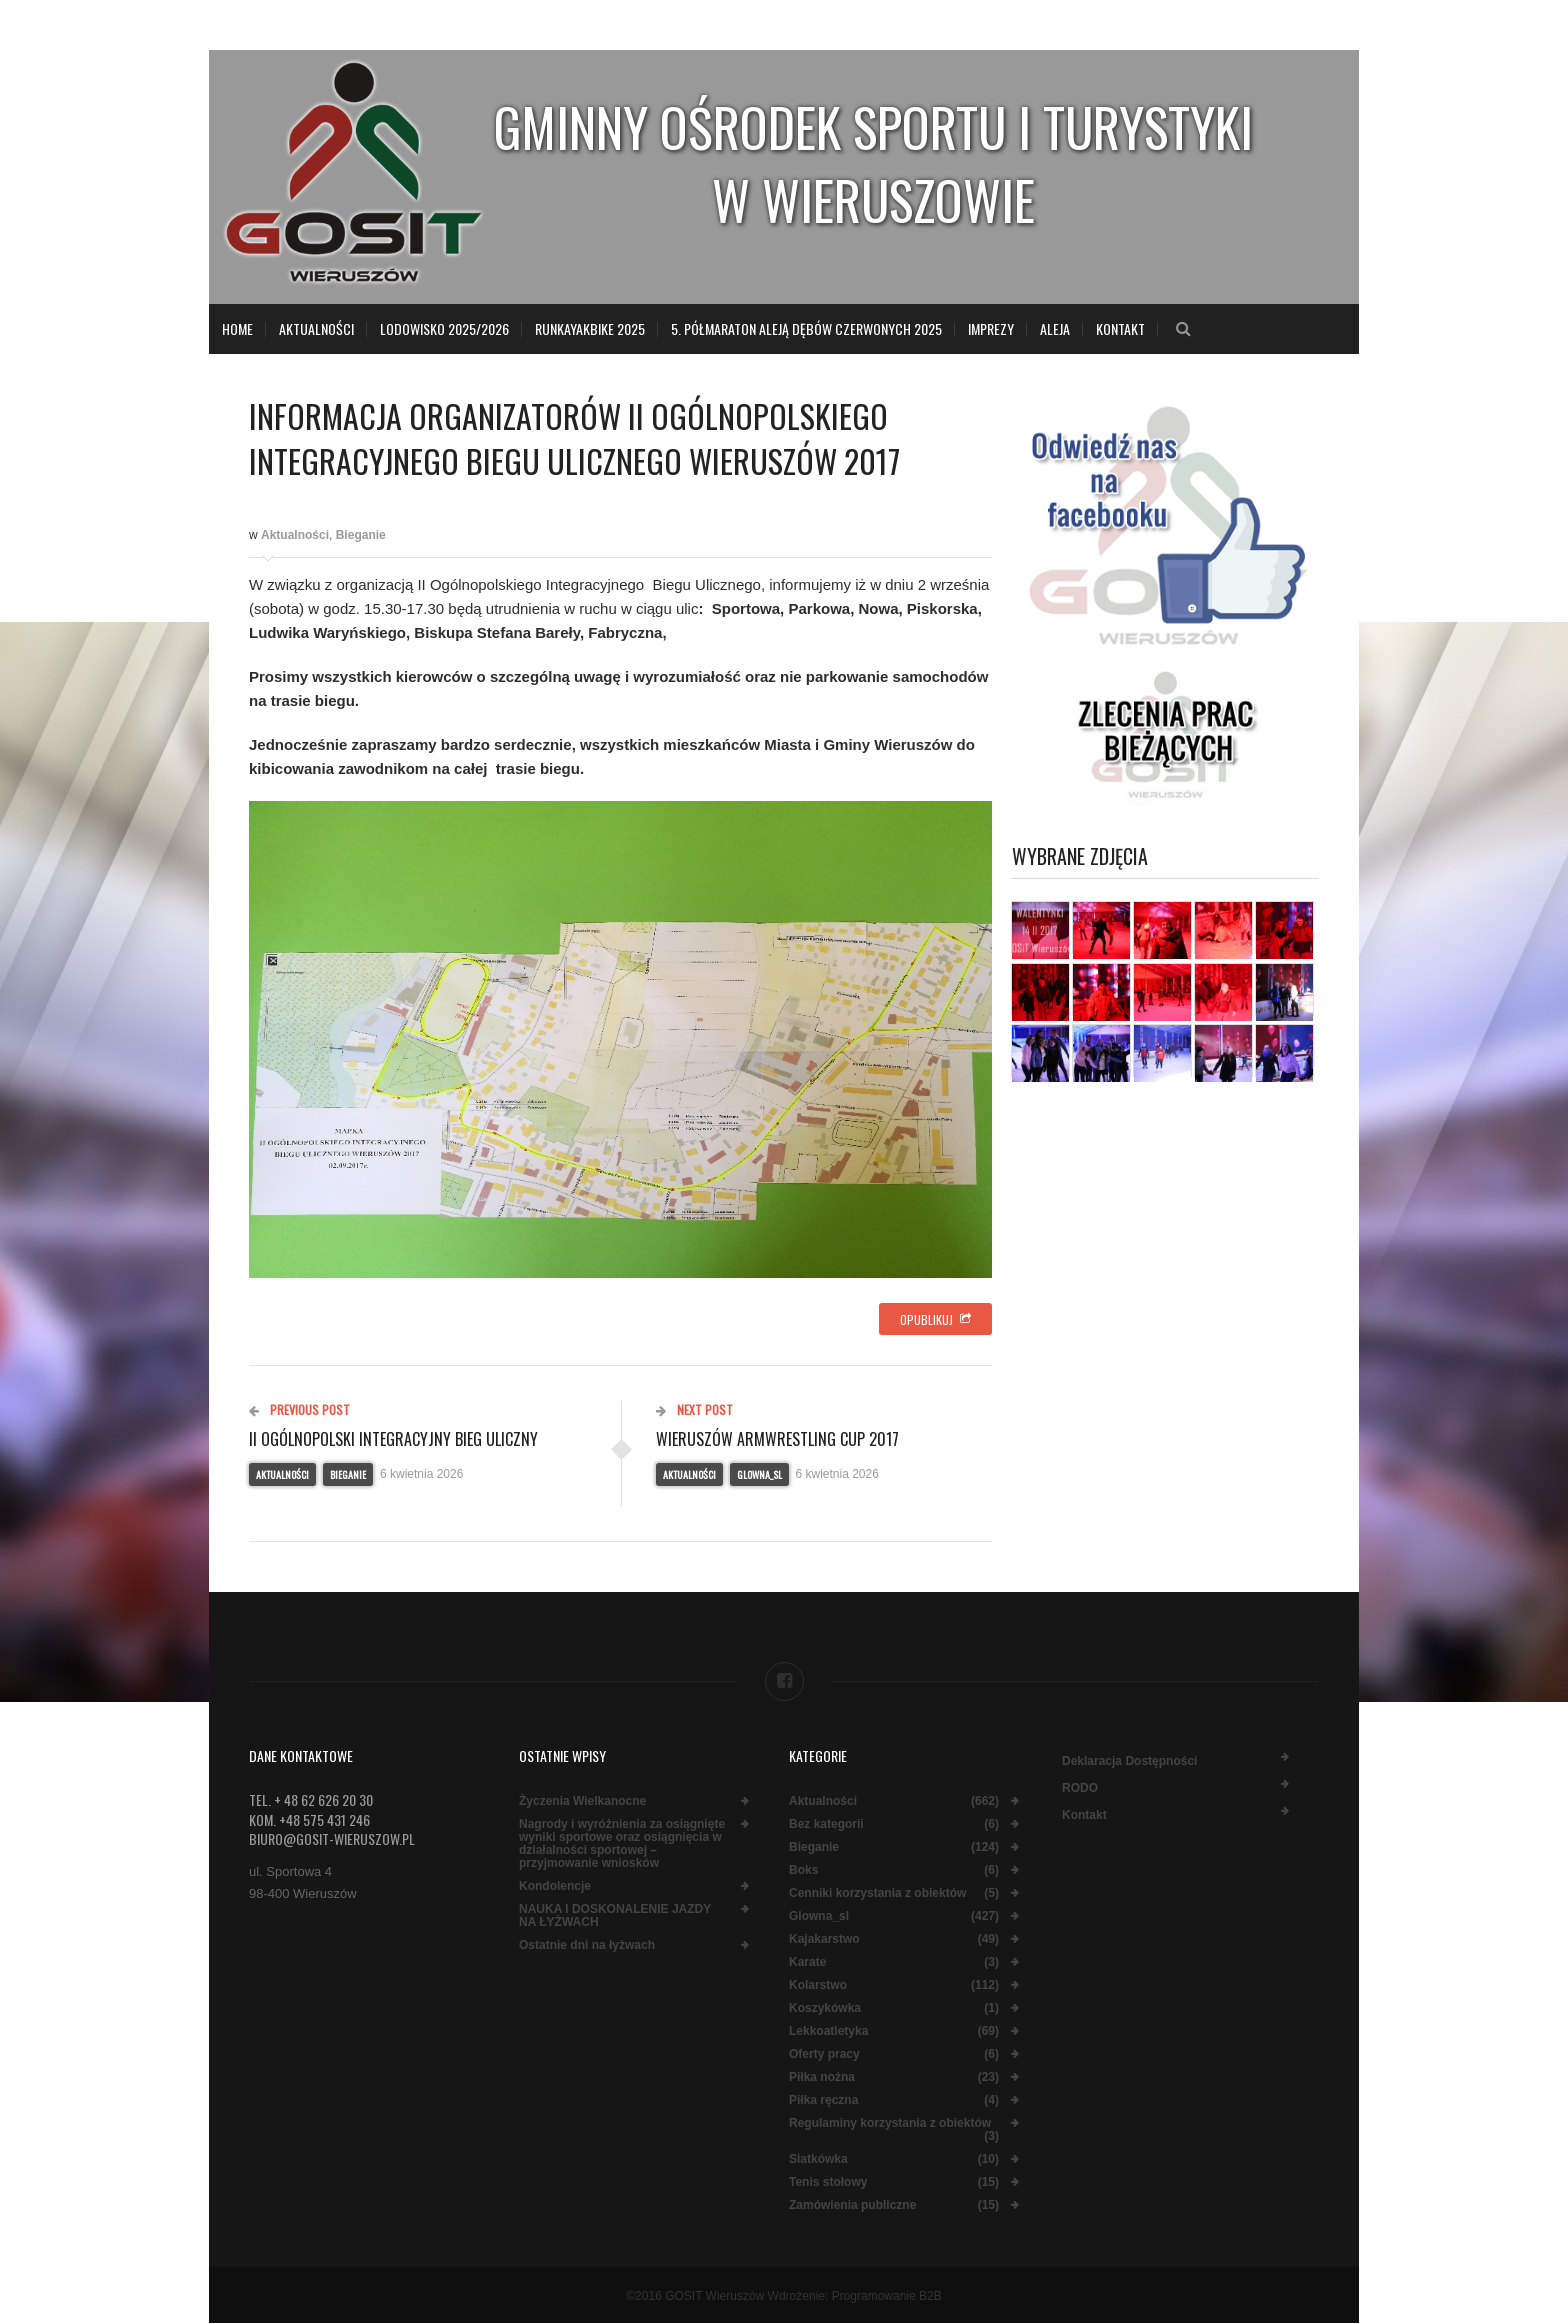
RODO (1080, 1788)
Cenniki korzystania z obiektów (877, 1893)
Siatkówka (818, 2159)
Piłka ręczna (823, 2100)
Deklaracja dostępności (1129, 1761)
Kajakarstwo (824, 1939)
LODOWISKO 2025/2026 (444, 328)
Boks (803, 1870)
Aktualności (316, 328)
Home (237, 328)
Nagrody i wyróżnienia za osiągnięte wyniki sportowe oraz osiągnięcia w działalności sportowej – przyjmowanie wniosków (622, 1844)
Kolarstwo (818, 1985)
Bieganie (361, 535)
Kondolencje (555, 1886)
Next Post (694, 1409)
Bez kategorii (826, 1824)
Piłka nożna (822, 2077)
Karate (807, 1962)
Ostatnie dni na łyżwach (587, 1945)
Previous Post (299, 1409)
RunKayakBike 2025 (590, 328)
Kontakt (1120, 328)
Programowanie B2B (887, 2296)
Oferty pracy (824, 2054)
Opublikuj (935, 1319)
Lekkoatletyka (828, 2031)
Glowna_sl (759, 1474)
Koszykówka (825, 2008)
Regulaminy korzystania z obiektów (890, 2123)
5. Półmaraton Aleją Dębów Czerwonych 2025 (806, 328)
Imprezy (991, 328)
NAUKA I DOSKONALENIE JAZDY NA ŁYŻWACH (615, 1916)
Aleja (1055, 328)
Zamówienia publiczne (852, 2205)
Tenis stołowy (828, 2182)
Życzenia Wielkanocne (582, 1801)
